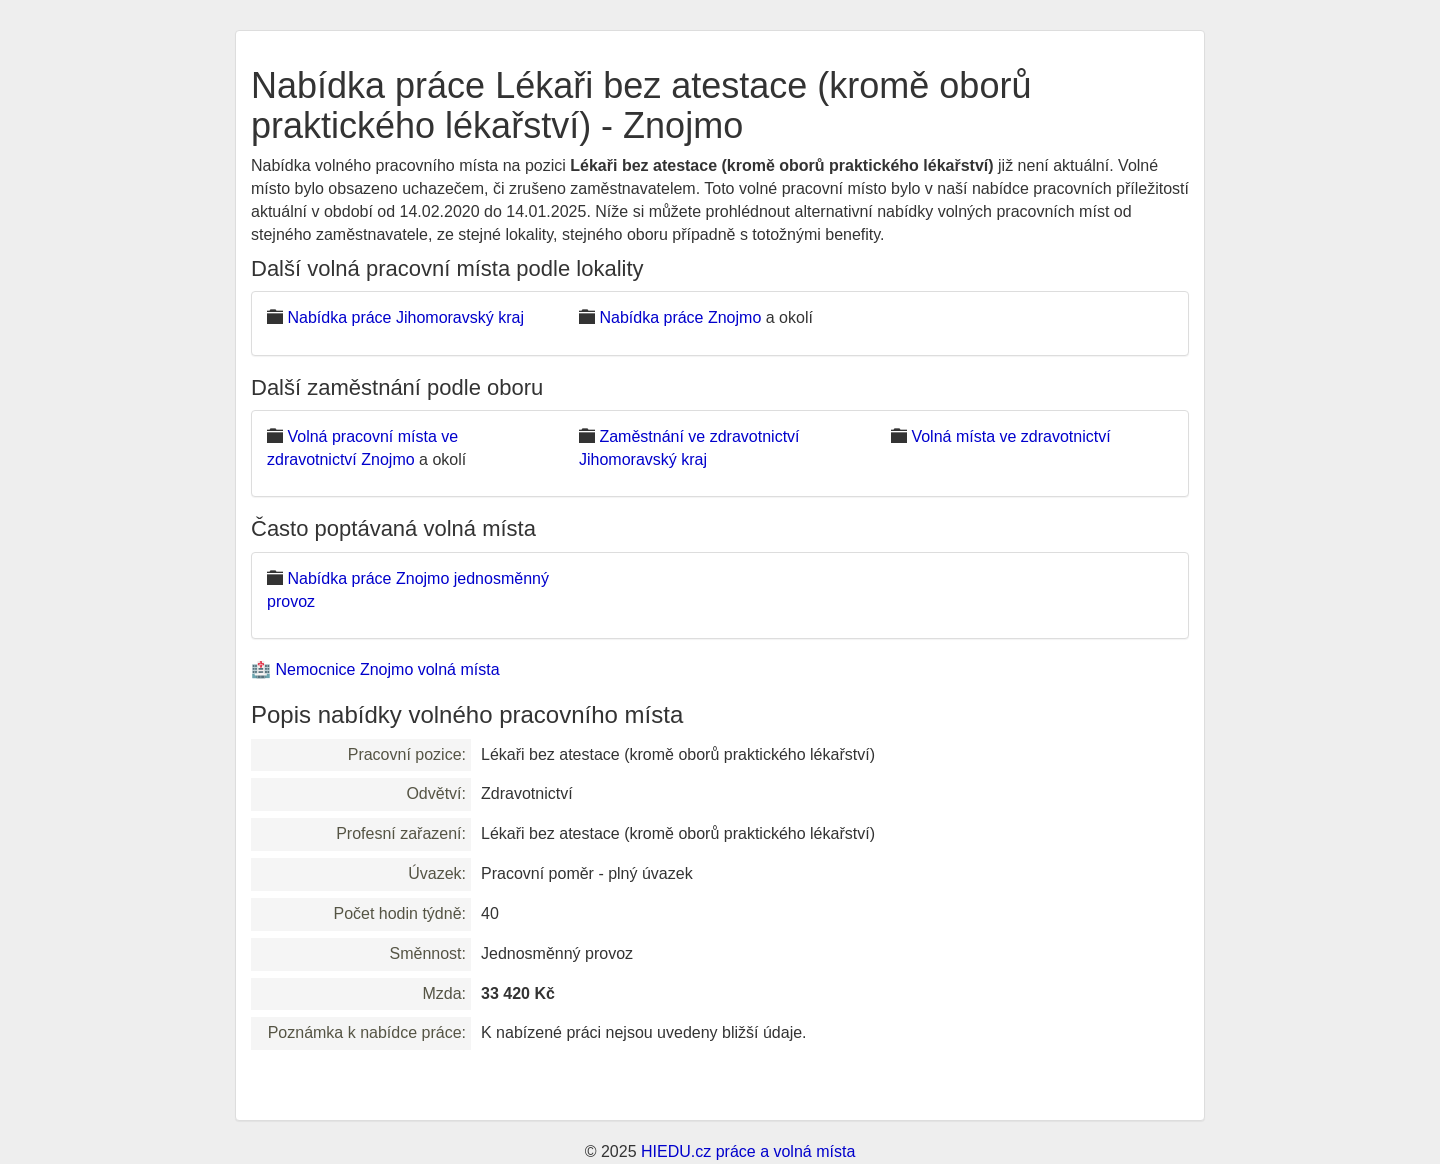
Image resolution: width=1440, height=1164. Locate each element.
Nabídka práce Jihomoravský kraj (405, 317)
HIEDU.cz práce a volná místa (748, 1151)
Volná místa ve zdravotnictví (1010, 436)
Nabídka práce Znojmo (680, 317)
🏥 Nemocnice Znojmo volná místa (375, 669)
